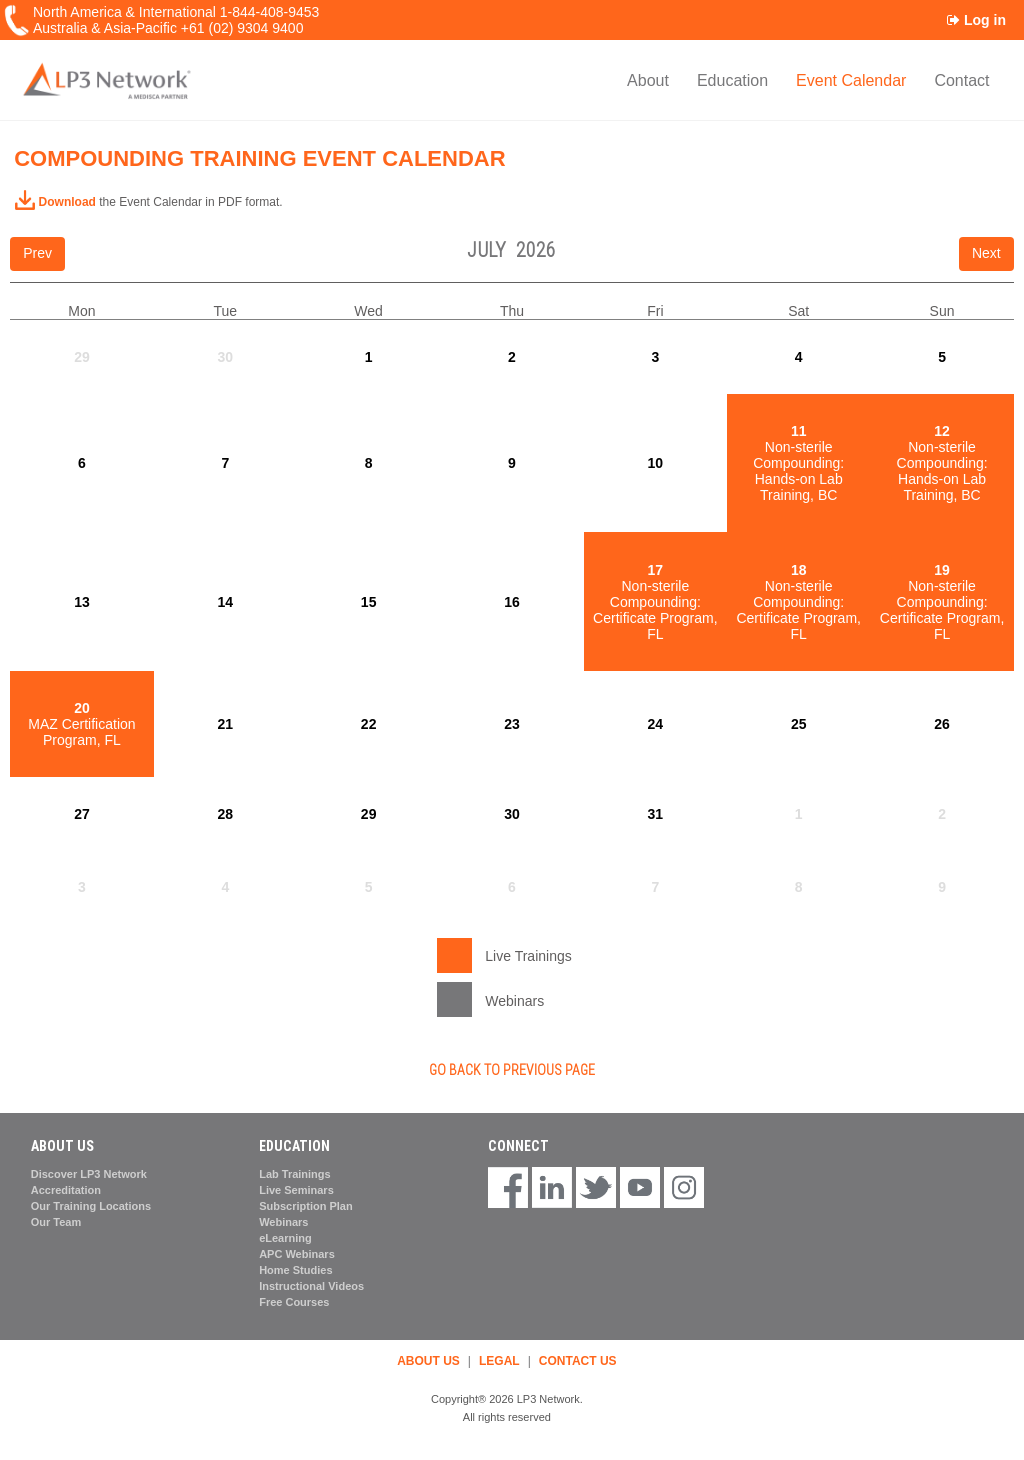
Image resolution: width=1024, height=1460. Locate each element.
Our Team (56, 1222)
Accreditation (66, 1190)
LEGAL (499, 1361)
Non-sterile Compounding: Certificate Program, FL (655, 602)
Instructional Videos (311, 1286)
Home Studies (295, 1270)
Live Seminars (296, 1190)
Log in (976, 20)
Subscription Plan (306, 1206)
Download (55, 202)
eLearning (285, 1238)
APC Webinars (297, 1254)
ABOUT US (428, 1361)
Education (732, 80)
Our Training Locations (91, 1206)
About (648, 80)
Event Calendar (851, 80)
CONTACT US (578, 1361)
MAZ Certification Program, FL (81, 724)
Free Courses (294, 1302)
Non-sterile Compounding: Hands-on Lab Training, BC (798, 463)
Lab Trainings (295, 1174)
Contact (961, 80)
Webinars (283, 1222)
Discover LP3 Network (89, 1174)
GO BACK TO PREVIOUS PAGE (512, 1070)
